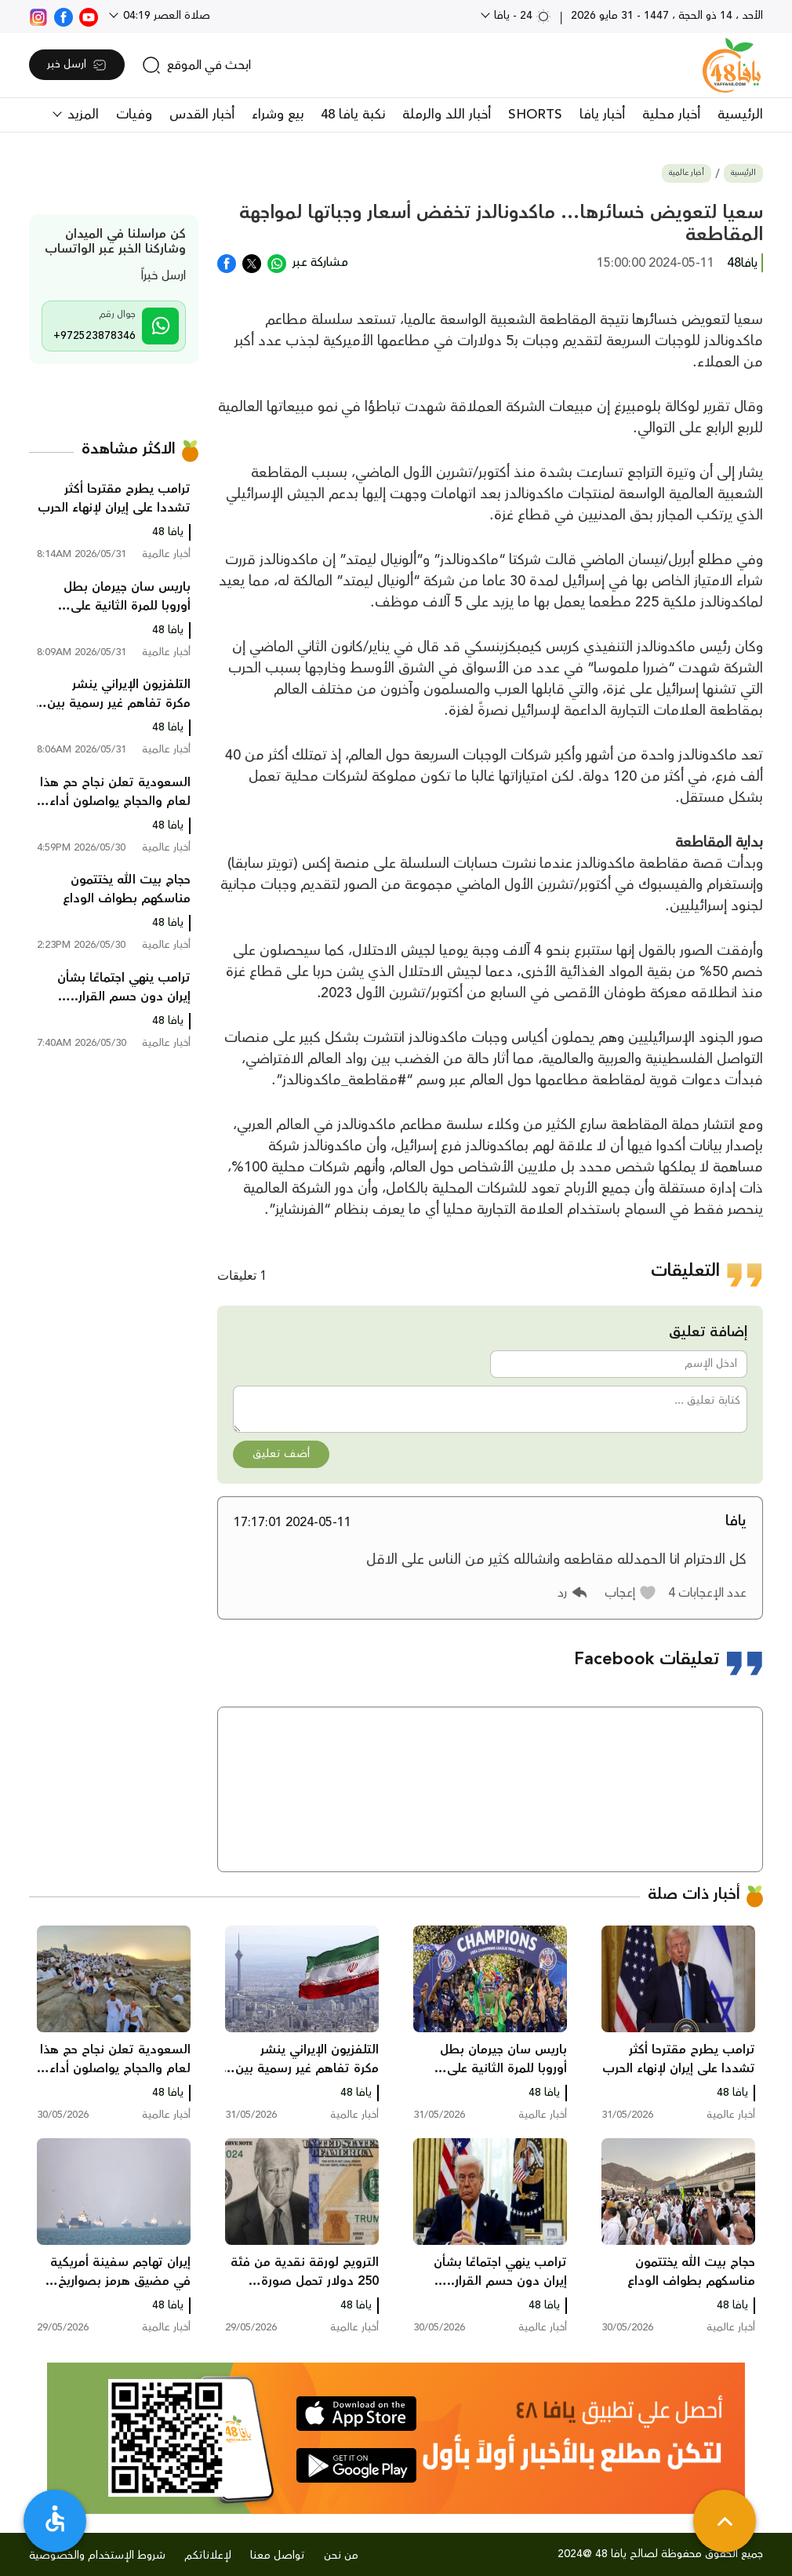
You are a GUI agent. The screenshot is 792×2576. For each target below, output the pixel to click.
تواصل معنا (277, 2555)
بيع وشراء (277, 114)
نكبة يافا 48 (353, 114)
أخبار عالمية (686, 173)
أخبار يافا (602, 114)
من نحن (341, 2555)
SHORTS (535, 114)
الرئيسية (740, 114)
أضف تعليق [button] (281, 1454)
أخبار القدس (201, 114)
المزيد (81, 114)
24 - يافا (521, 15)
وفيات (134, 114)
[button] (631, 1593)
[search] (196, 65)
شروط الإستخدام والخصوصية (97, 2555)
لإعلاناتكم (207, 2555)
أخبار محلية (671, 114)
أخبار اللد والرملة (446, 114)
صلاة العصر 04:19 (165, 15)
